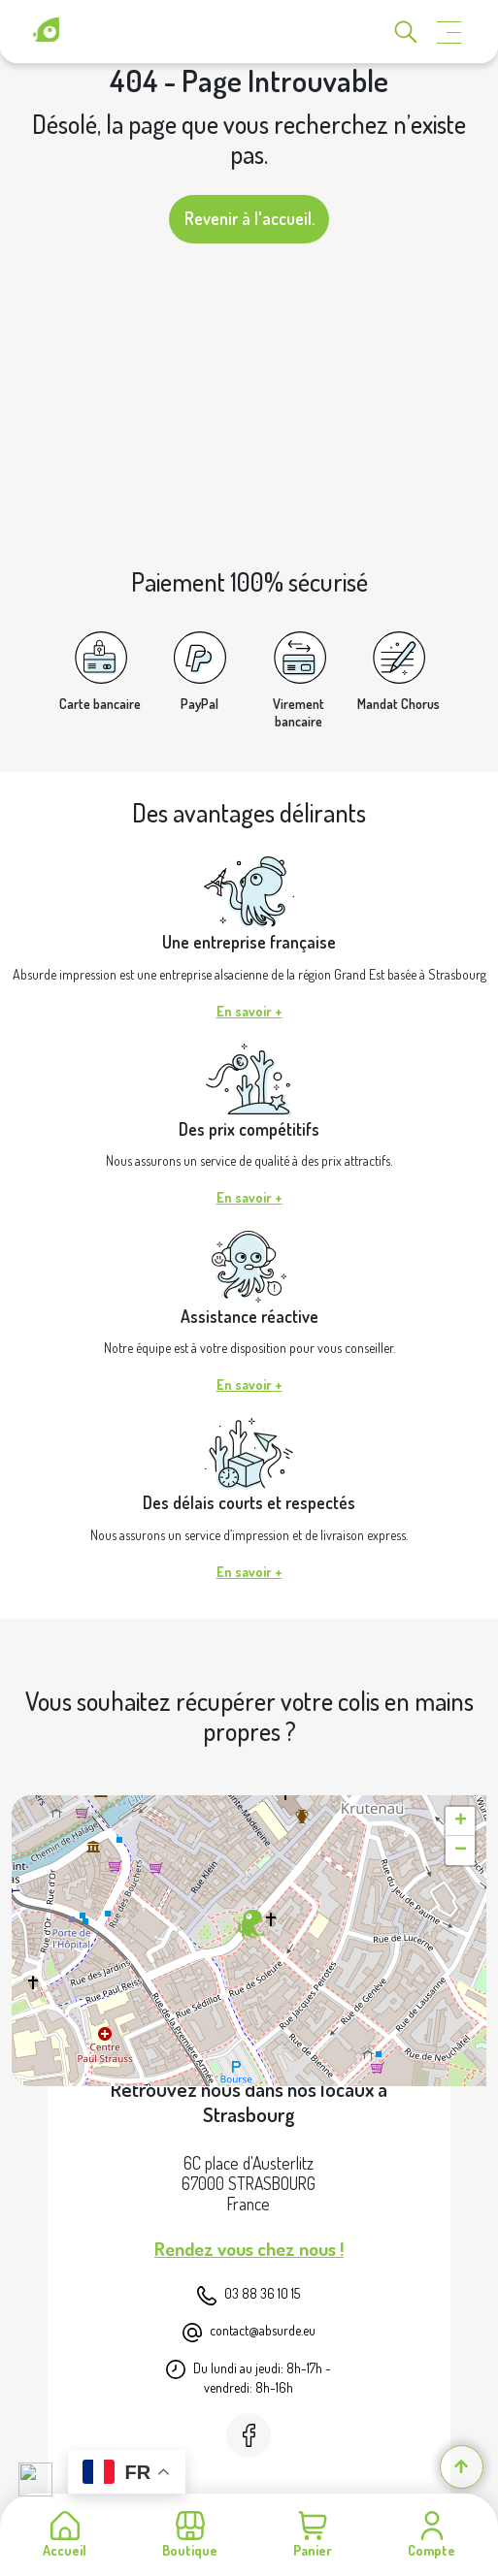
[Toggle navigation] (449, 32)
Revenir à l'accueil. (249, 218)
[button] (248, 1925)
